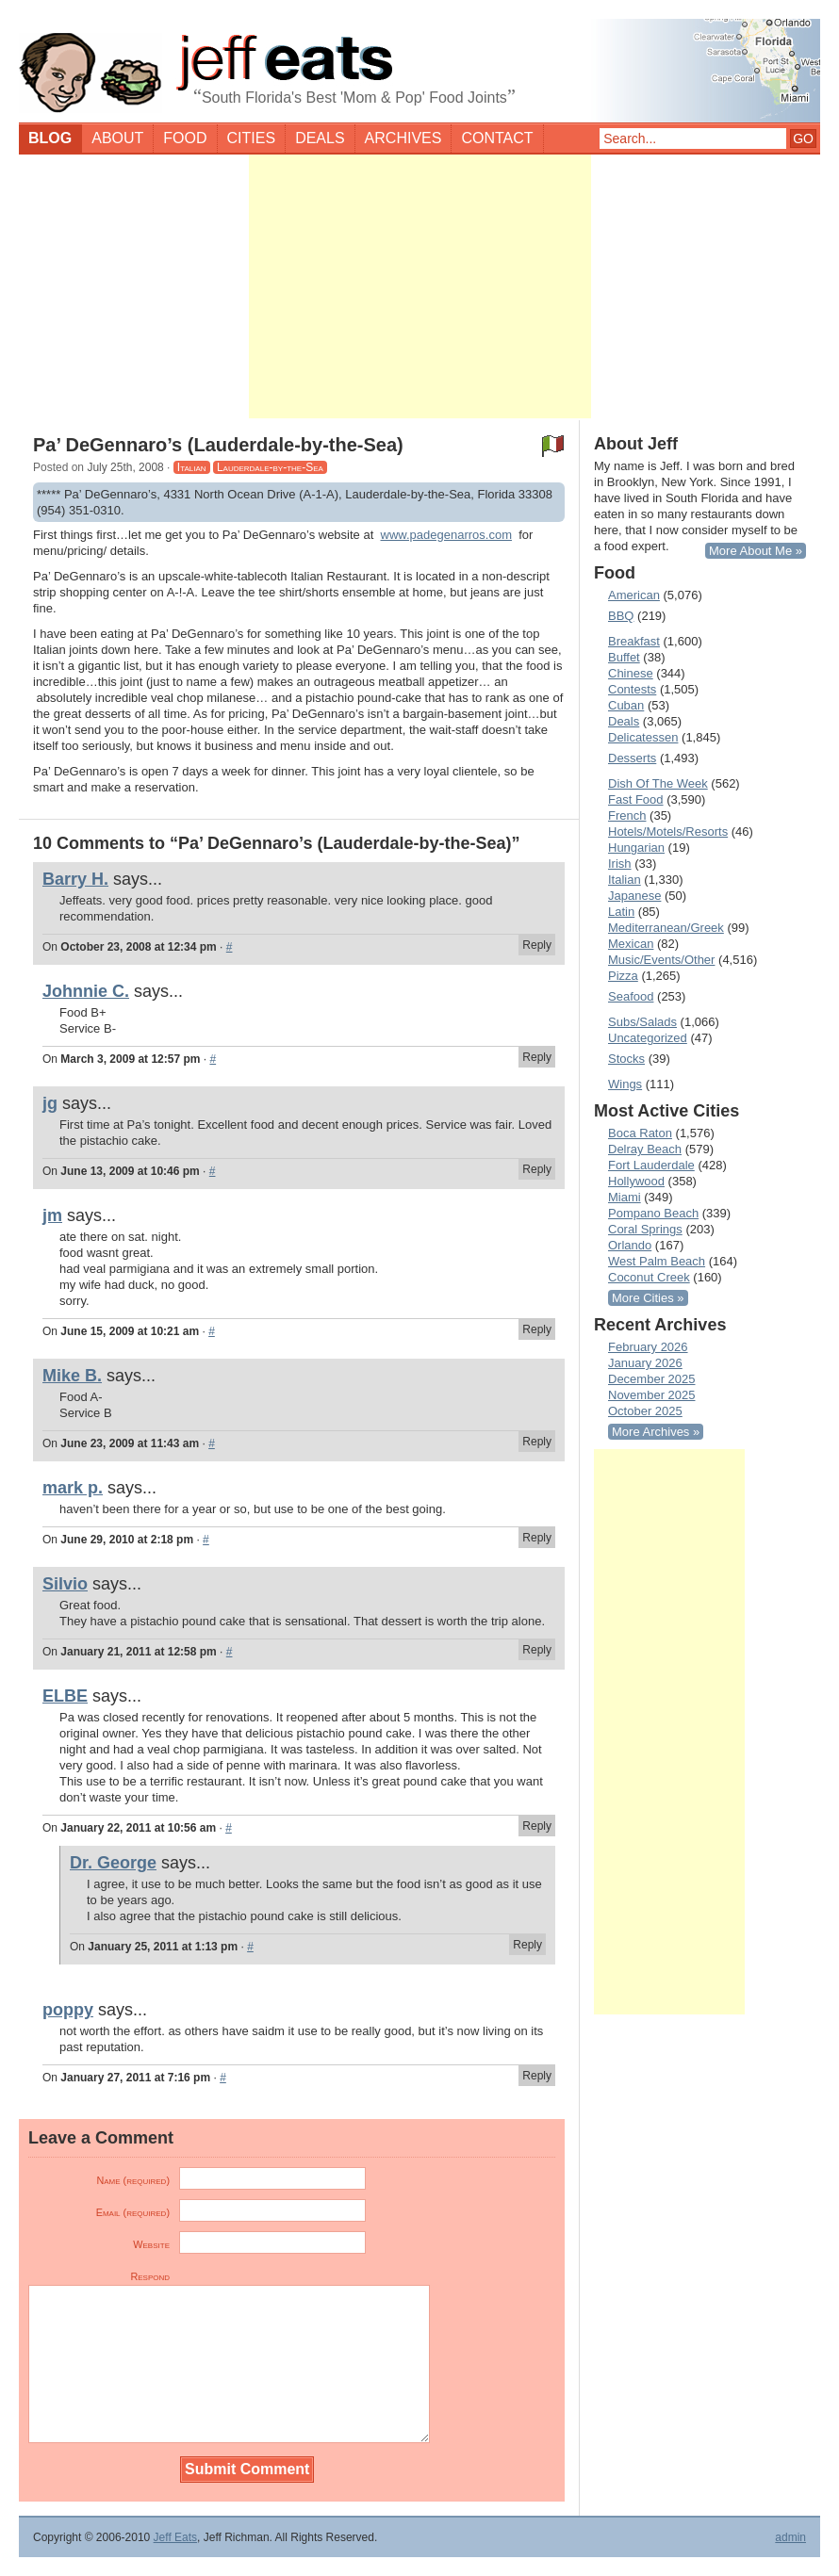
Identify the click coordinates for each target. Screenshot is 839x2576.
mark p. (72, 1487)
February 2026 (648, 1347)
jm (52, 1215)
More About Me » (755, 551)
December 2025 (652, 1379)
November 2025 (652, 1395)
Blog (50, 138)
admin (790, 2537)
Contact (497, 138)
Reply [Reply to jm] (536, 1329)
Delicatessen (643, 737)
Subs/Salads (642, 1022)
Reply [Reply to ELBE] (536, 1826)
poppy (67, 2009)
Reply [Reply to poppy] (536, 2075)
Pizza (623, 976)
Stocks (626, 1059)
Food (184, 138)
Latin (621, 912)
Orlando (629, 1245)
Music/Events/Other (661, 960)
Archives (403, 138)
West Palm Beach (656, 1261)
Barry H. (75, 879)
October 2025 (645, 1411)
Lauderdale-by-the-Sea (270, 467)
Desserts (632, 758)
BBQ (620, 616)
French (627, 815)
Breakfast (634, 641)
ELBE (65, 1696)
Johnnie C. (85, 991)
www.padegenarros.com (446, 535)
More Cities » (648, 1298)
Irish (620, 863)
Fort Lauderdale (651, 1165)
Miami (624, 1197)
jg (50, 1103)
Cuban (626, 705)
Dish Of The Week (658, 783)
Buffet (624, 657)
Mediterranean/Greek (666, 928)
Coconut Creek (649, 1277)
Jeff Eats (175, 2537)
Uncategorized (647, 1038)
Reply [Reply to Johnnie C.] (536, 1057)
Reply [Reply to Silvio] (536, 1649)
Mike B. (72, 1375)
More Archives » (655, 1432)
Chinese (630, 673)
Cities (251, 138)
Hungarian (636, 847)
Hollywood (636, 1181)
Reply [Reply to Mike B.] (536, 1441)
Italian (191, 467)
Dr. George (113, 1862)
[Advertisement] (420, 286)
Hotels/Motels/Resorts (668, 831)
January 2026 (645, 1363)
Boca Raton (640, 1133)
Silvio (65, 1583)
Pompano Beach (653, 1213)
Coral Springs (645, 1229)
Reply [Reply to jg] (536, 1169)
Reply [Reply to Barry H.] (536, 945)
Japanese (634, 896)
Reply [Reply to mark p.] (536, 1537)
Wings (625, 1084)
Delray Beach (645, 1149)
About (117, 138)
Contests (632, 689)
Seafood (630, 996)
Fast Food (636, 799)
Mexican (630, 944)
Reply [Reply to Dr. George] (527, 1944)
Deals (319, 138)
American (634, 595)
